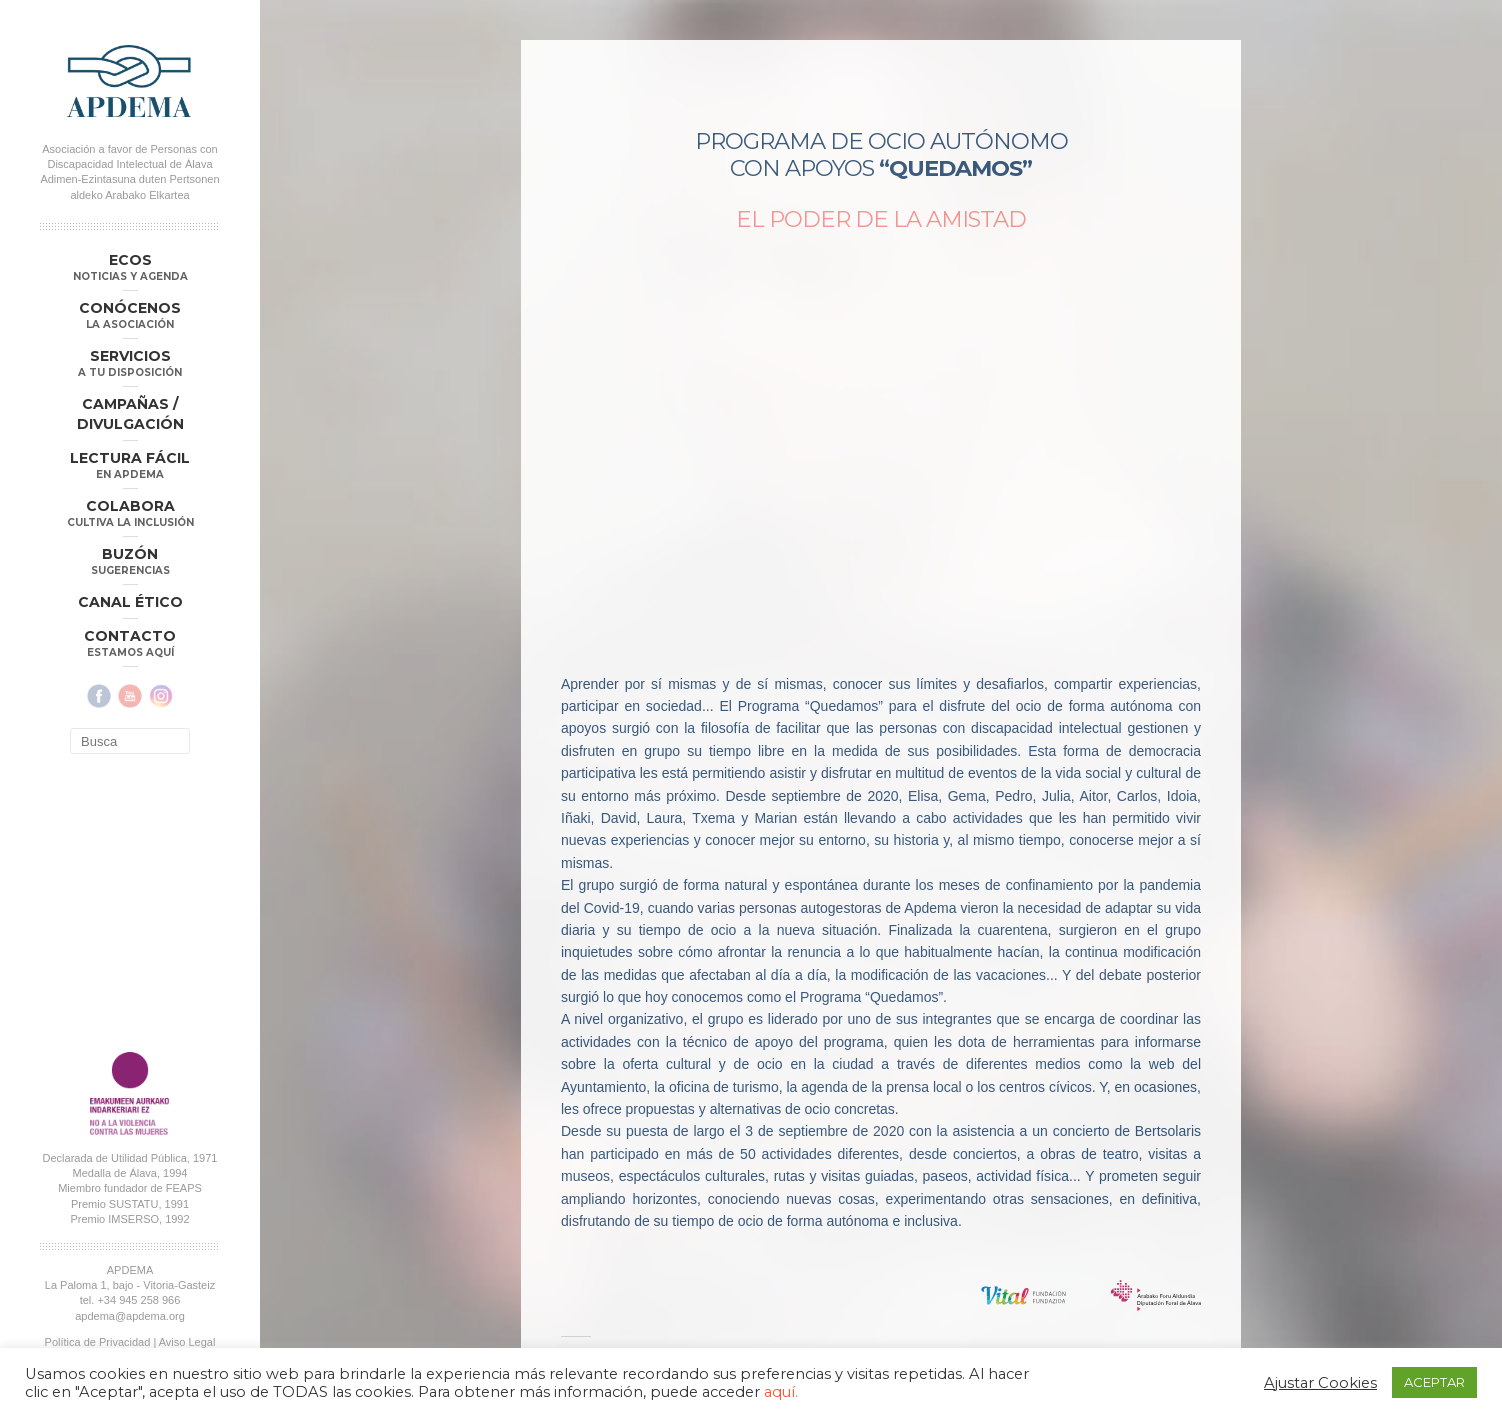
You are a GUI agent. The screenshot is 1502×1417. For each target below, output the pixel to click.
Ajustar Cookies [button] (1320, 1383)
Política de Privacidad (98, 1342)
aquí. (781, 1392)
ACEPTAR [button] (1434, 1382)
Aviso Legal (187, 1342)
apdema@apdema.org (130, 1316)
